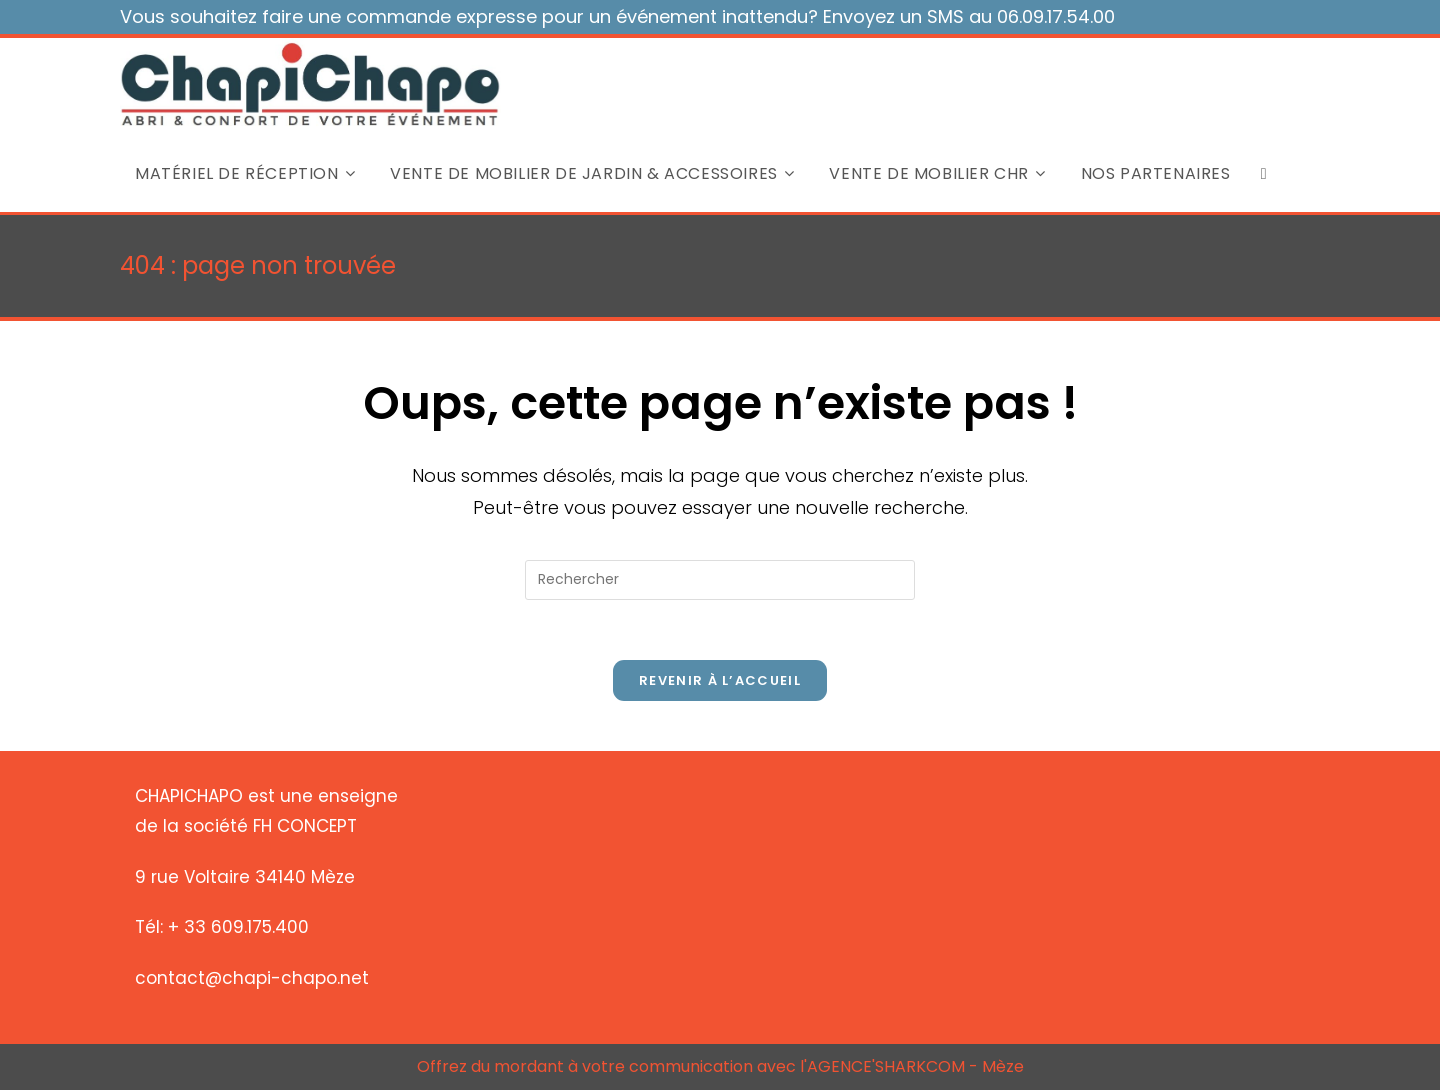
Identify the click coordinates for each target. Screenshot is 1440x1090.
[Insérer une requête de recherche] (720, 580)
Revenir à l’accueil (720, 680)
